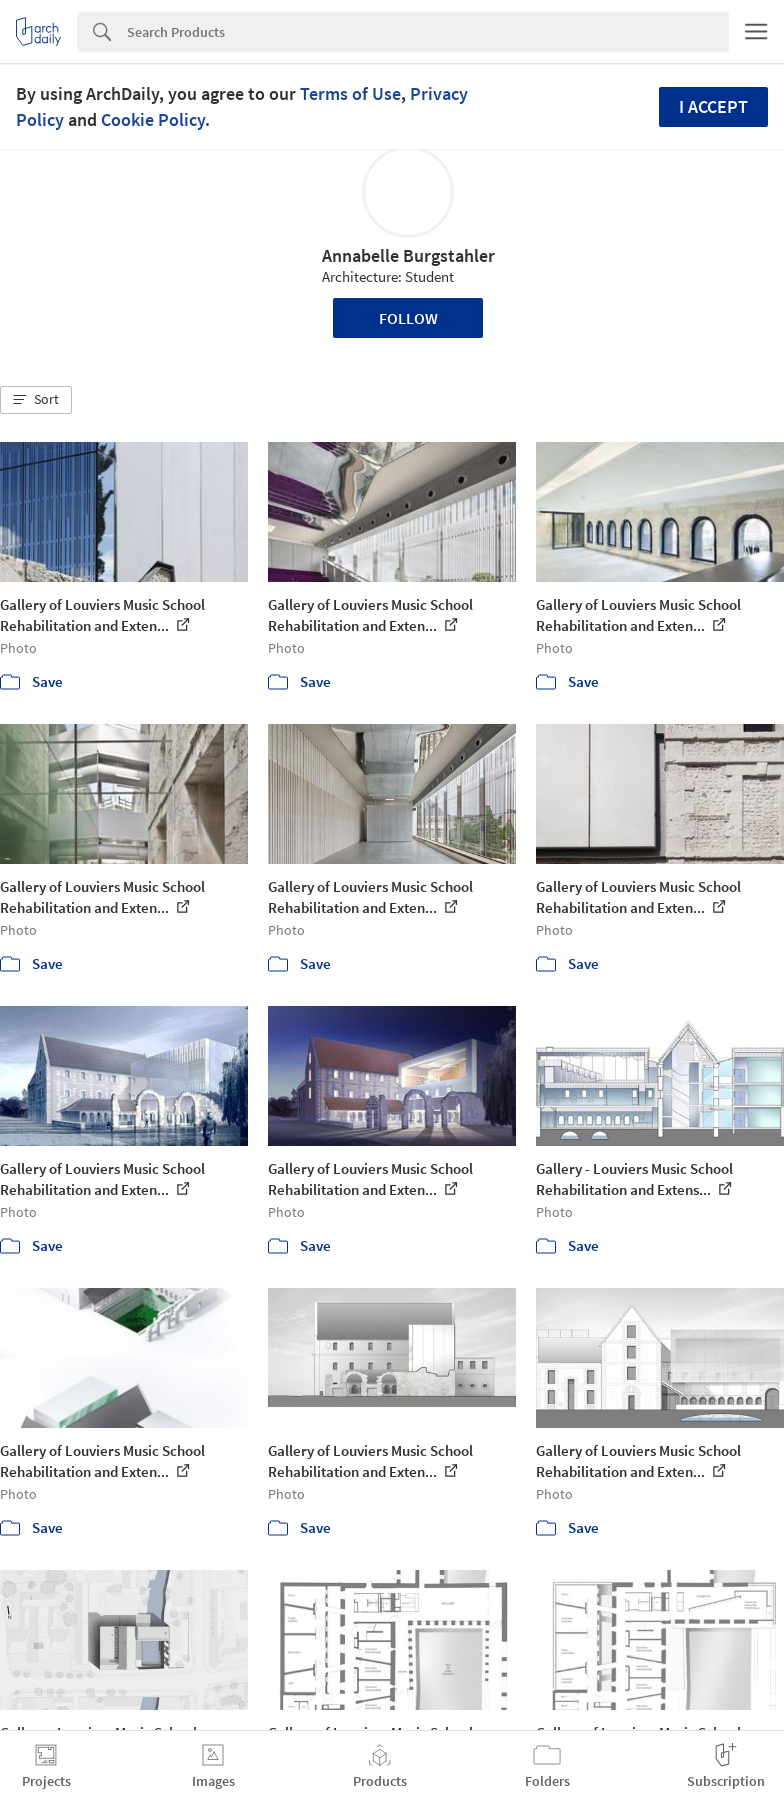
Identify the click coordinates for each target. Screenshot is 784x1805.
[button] (36, 400)
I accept (713, 106)
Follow (408, 318)
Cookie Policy (153, 119)
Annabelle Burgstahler (408, 255)
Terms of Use (350, 93)
